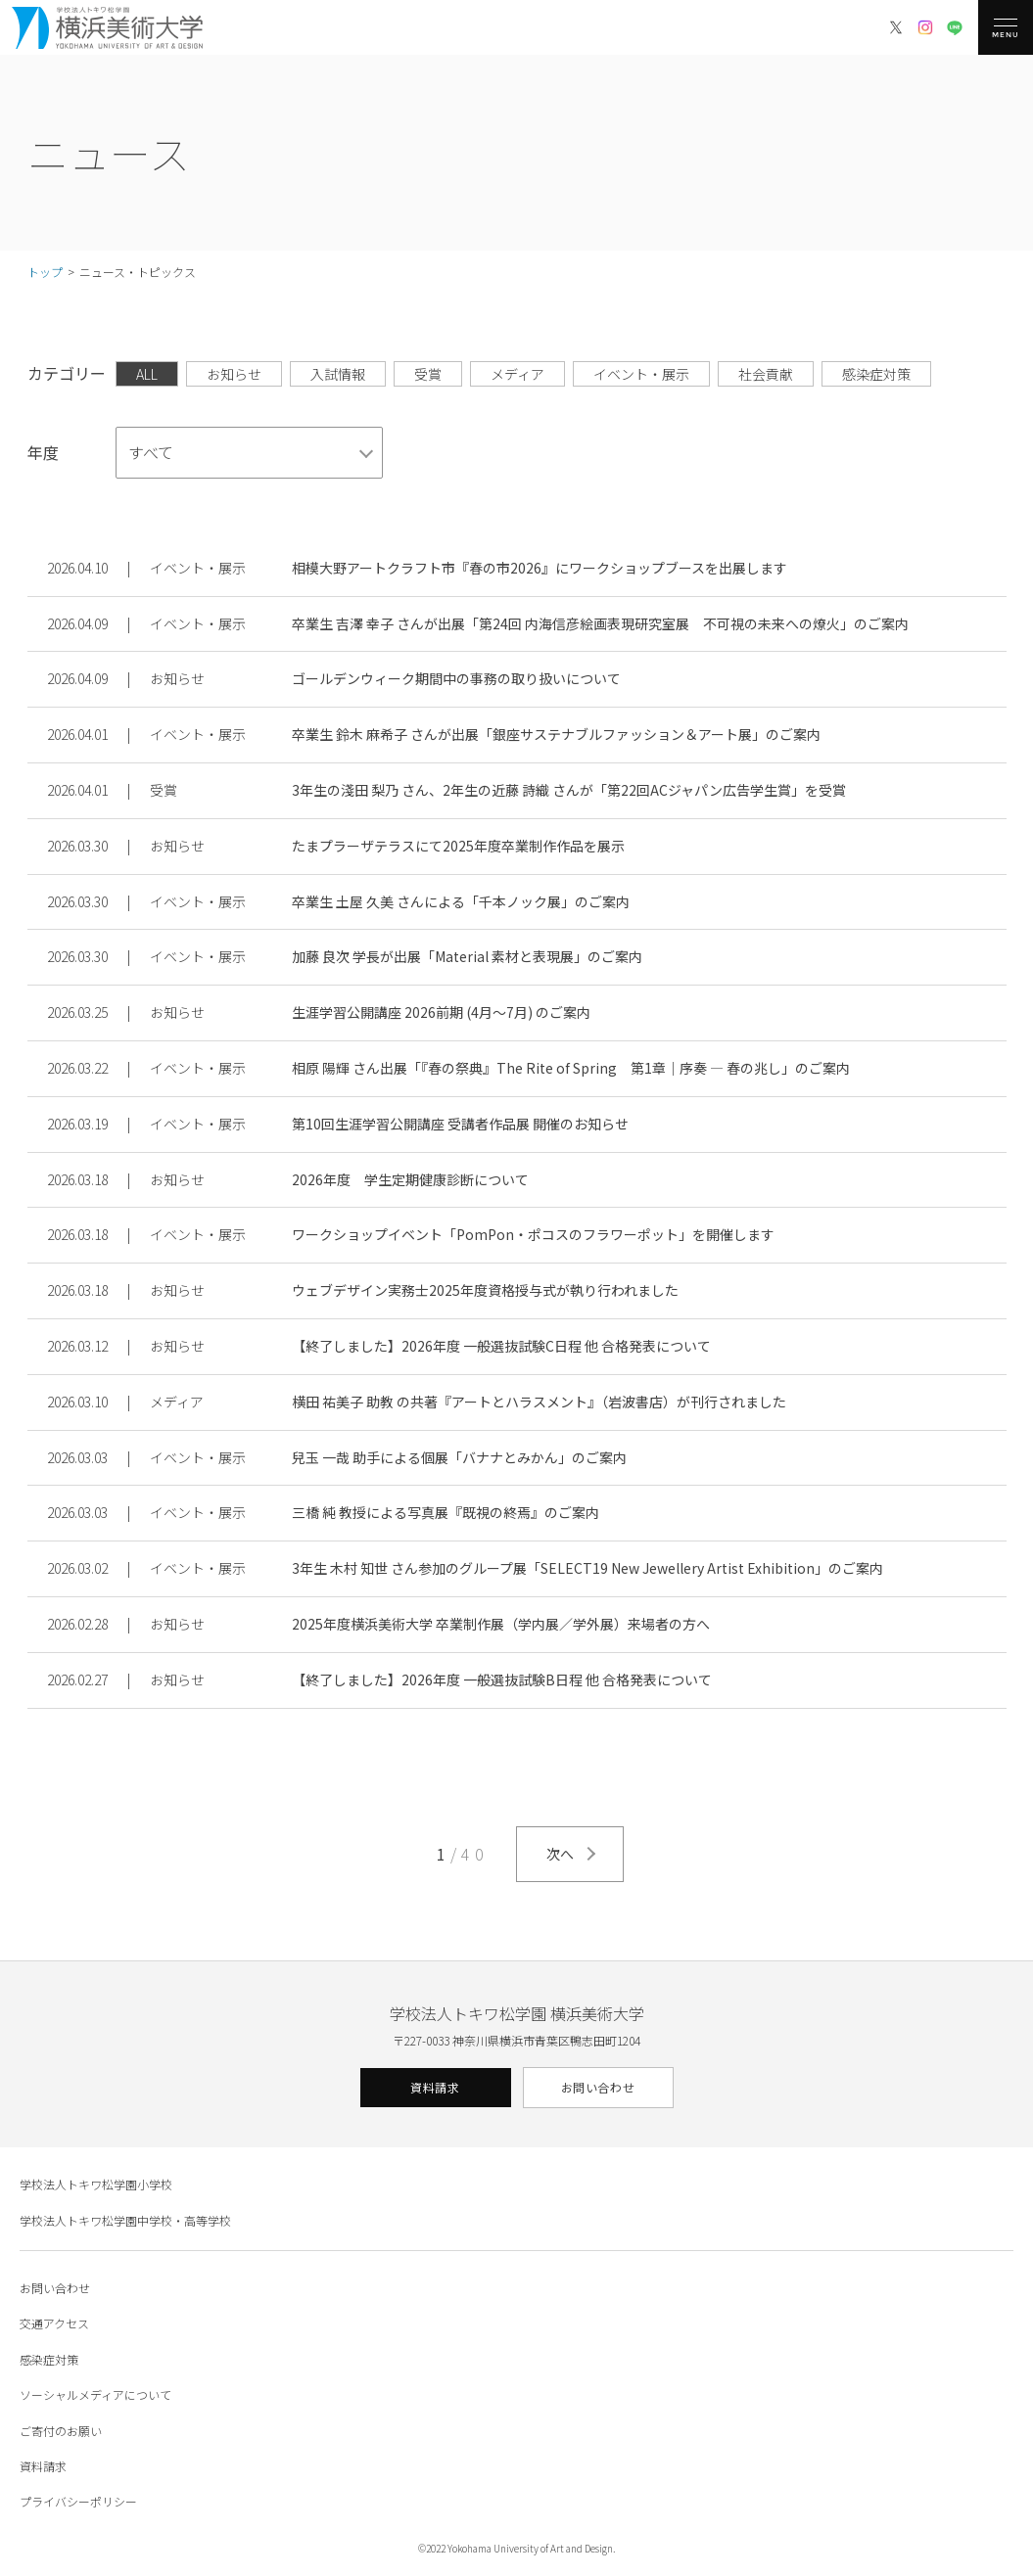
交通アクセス (54, 2323)
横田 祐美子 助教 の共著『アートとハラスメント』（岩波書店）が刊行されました (539, 1401)
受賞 (428, 374)
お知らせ (234, 374)
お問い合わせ (598, 2087)
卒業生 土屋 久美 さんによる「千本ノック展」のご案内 (461, 901)
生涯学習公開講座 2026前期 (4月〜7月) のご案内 (441, 1012)
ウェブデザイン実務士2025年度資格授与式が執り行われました (485, 1290)
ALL (147, 374)
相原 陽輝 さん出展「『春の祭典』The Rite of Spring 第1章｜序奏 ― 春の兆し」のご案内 (571, 1068)
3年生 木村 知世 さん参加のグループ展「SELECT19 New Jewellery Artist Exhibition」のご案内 (587, 1568)
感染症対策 (876, 374)
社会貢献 (765, 374)
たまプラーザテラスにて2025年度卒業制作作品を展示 (458, 845)
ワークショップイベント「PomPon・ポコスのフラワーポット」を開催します (533, 1234)
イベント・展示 (641, 374)
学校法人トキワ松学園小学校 (96, 2184)
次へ (560, 1853)
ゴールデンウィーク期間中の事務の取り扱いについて (456, 678)
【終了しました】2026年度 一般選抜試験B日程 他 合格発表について (502, 1679)
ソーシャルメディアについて (95, 2394)
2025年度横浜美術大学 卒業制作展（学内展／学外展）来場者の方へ (501, 1623)
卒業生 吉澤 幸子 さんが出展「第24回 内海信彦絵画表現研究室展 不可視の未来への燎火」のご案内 (600, 623)
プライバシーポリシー (78, 2501)
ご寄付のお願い (61, 2430)
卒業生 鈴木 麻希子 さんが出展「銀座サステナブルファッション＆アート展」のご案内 (556, 734)
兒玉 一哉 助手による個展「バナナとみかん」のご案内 (459, 1457)
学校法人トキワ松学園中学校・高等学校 (125, 2220)
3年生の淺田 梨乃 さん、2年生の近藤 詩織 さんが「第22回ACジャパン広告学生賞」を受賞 (569, 790)
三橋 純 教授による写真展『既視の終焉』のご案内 (445, 1512)
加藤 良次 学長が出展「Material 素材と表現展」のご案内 (467, 956)
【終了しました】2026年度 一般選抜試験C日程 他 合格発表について (501, 1346)
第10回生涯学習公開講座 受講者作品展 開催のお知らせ (460, 1123)
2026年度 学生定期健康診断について (410, 1179)
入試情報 (337, 374)
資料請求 (434, 2087)
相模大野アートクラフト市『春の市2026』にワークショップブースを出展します (539, 567)
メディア (517, 374)
